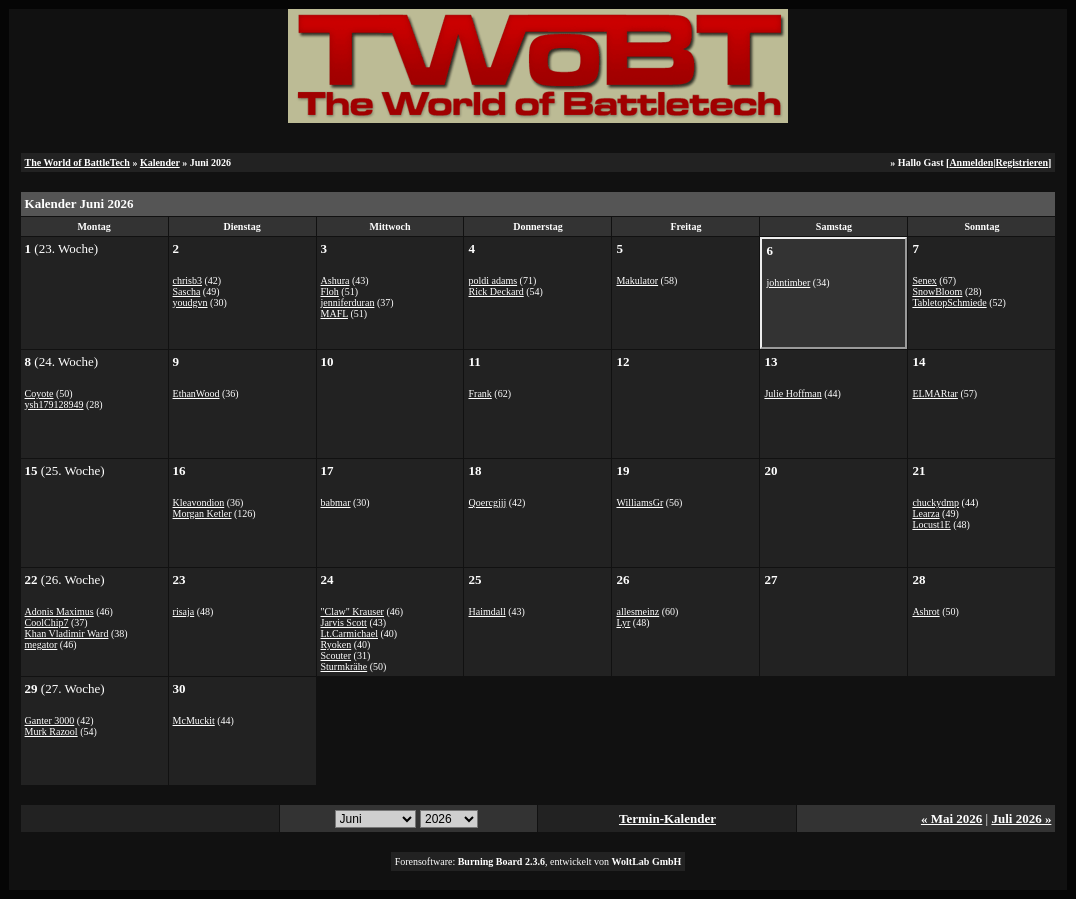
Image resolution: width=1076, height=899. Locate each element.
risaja (184, 611)
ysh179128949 (54, 404)
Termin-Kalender (667, 818)
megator (41, 644)
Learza (925, 513)
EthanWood (196, 393)
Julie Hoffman (792, 393)
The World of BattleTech (77, 162)
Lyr (623, 622)
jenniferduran (348, 302)
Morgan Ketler (202, 513)
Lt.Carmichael (349, 633)
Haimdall (486, 611)
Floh (330, 291)
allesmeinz (637, 611)
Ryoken (336, 644)
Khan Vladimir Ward (67, 633)
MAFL (334, 313)
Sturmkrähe (344, 666)
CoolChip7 (47, 622)
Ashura (335, 280)
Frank (479, 393)
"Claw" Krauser (352, 611)
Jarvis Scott (344, 622)
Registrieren (1021, 162)
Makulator (637, 280)
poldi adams (492, 280)
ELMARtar (935, 393)
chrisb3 (187, 280)
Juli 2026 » (1021, 818)
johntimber (788, 282)
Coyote (39, 393)
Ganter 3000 (50, 720)
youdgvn (190, 302)
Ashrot (925, 611)
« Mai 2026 (951, 818)
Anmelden (971, 162)
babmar (336, 502)
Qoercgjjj (487, 502)
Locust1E (931, 524)
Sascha (187, 291)
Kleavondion (199, 502)
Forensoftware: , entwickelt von (538, 861)
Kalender (160, 162)
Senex (924, 280)
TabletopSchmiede (949, 302)
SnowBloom (937, 291)
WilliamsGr (639, 502)
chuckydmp (935, 502)
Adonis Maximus (59, 611)
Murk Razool (51, 731)
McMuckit (194, 720)
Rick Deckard (495, 291)
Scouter (336, 655)
